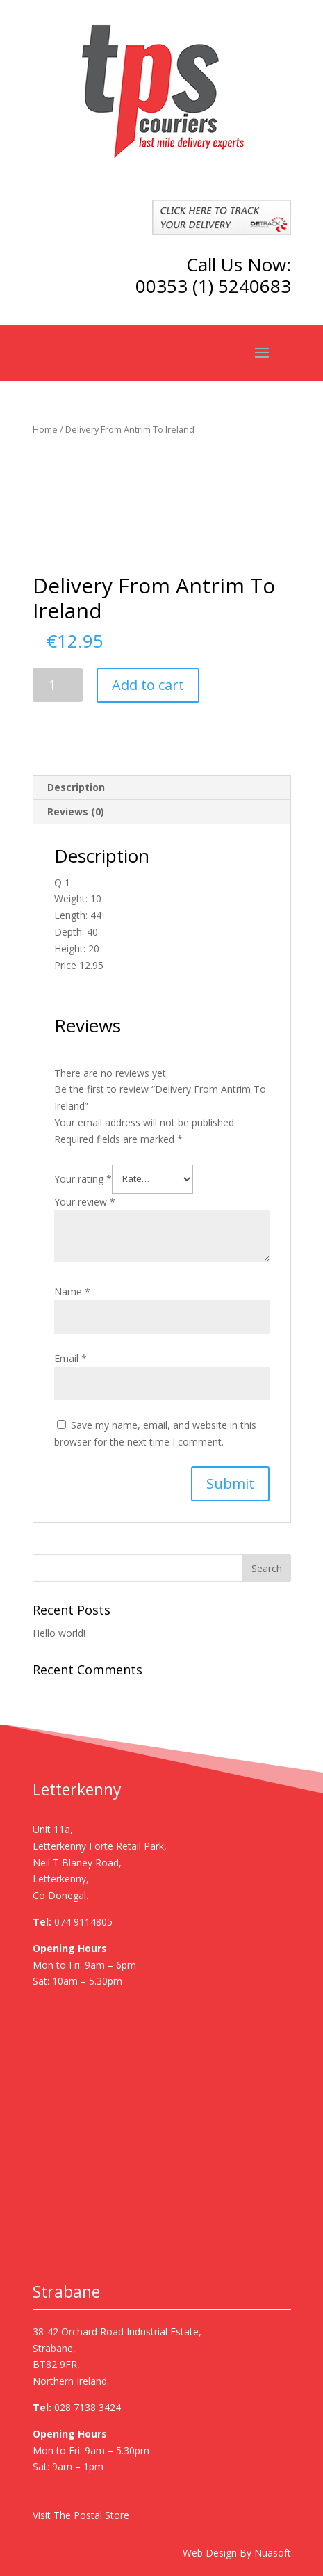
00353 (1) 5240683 (213, 285)
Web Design (210, 2552)
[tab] (162, 788)
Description (76, 787)
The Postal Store (91, 2515)
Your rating (83, 1178)
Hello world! (59, 1633)
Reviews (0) (75, 811)
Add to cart (148, 684)
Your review (84, 1201)
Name (72, 1291)
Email (70, 1358)
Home (45, 429)
